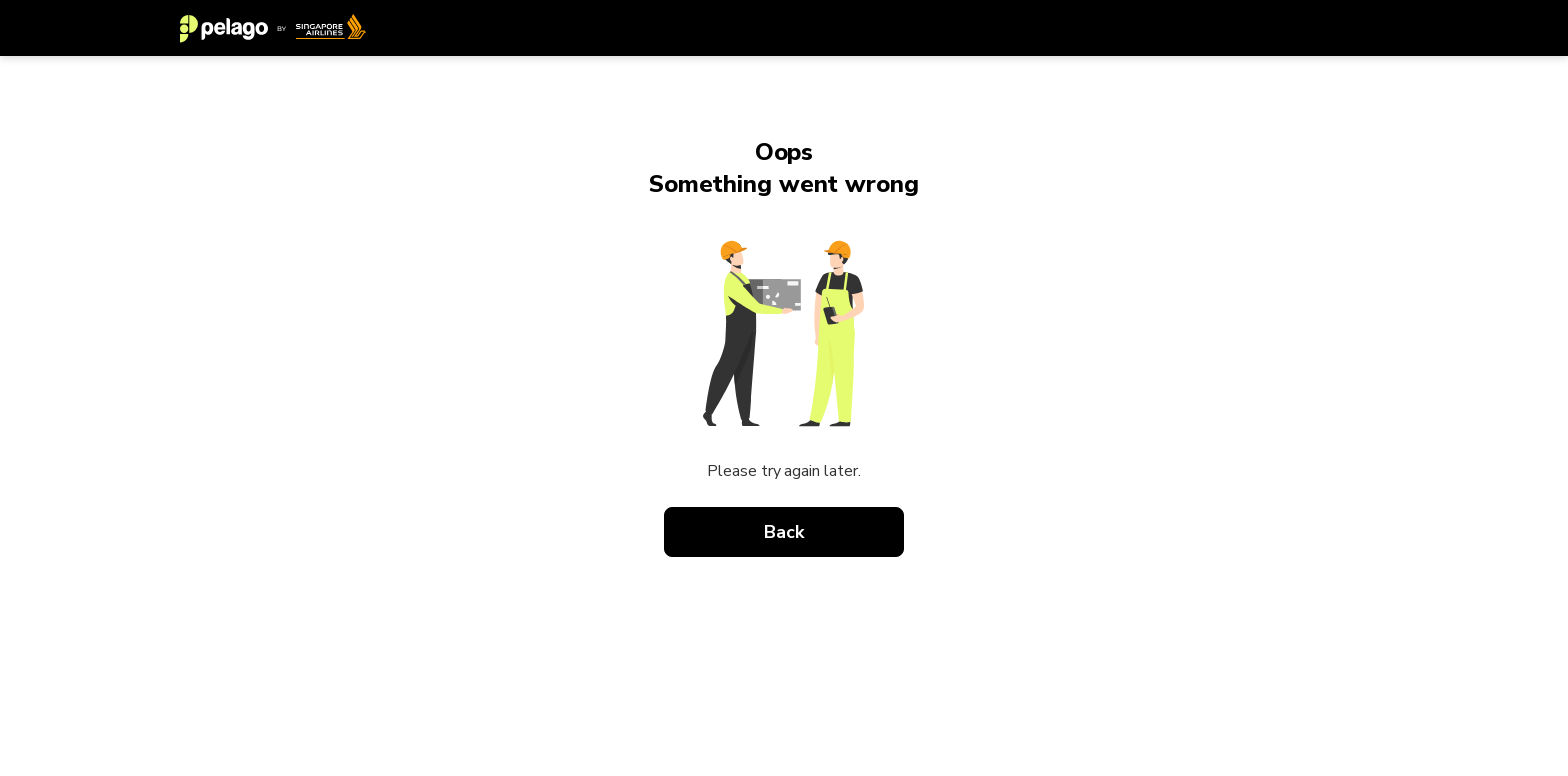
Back (784, 532)
